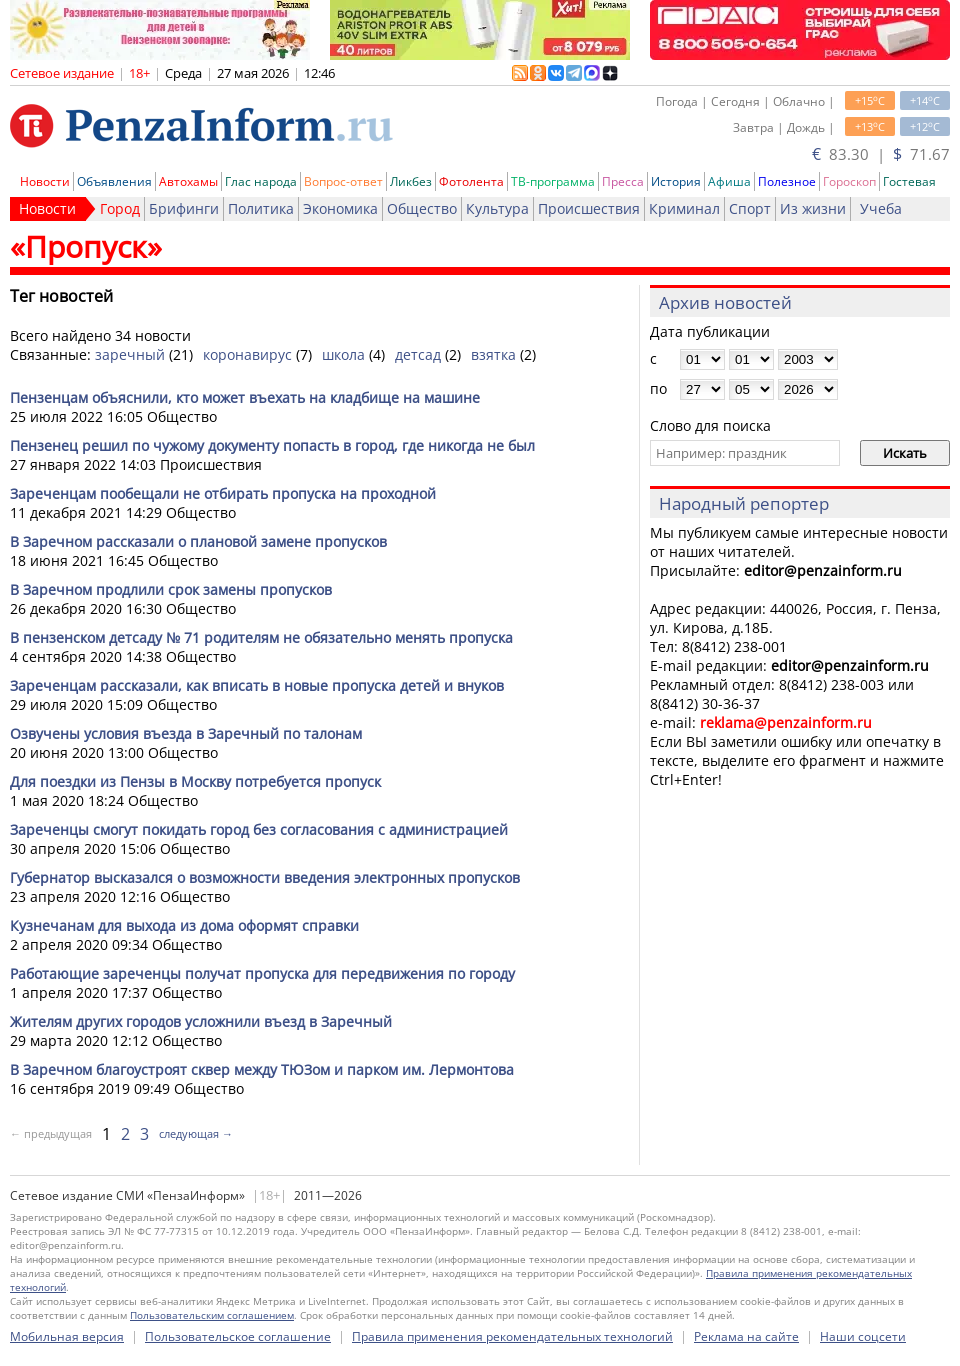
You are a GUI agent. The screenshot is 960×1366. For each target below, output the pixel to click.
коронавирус (247, 354)
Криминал (684, 208)
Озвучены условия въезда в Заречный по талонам (186, 733)
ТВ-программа (553, 181)
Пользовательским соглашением (212, 1315)
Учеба (881, 208)
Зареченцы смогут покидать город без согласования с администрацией (259, 829)
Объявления (114, 181)
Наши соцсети (863, 1336)
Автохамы (188, 181)
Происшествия (589, 208)
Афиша (729, 181)
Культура (497, 208)
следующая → (196, 1133)
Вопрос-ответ (343, 181)
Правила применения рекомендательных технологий (512, 1336)
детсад (418, 354)
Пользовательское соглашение (238, 1336)
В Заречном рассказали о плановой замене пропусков (198, 541)
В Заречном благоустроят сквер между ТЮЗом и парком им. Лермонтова (262, 1069)
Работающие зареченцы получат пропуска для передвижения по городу (262, 973)
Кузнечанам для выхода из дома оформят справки (184, 925)
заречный (130, 354)
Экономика (340, 208)
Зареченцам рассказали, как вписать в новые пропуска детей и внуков (257, 685)
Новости (45, 181)
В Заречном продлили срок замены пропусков (171, 589)
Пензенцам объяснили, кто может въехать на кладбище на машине (245, 397)
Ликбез (411, 181)
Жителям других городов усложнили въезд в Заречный (201, 1021)
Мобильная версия (67, 1336)
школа (343, 354)
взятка (493, 354)
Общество (422, 208)
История (676, 181)
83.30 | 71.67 (881, 154)
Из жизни (813, 208)
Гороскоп (849, 181)
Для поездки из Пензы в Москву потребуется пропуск (195, 781)
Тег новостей (61, 296)
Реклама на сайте (746, 1336)
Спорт (750, 208)
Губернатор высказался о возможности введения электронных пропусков (265, 877)
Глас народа (261, 181)
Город (120, 208)
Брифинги (184, 208)
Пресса (623, 181)
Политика (261, 208)
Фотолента (471, 181)
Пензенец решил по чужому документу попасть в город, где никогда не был (272, 445)
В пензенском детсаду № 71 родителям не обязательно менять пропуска (261, 637)
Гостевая (909, 181)
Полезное (787, 181)
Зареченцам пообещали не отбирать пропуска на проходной (223, 493)
